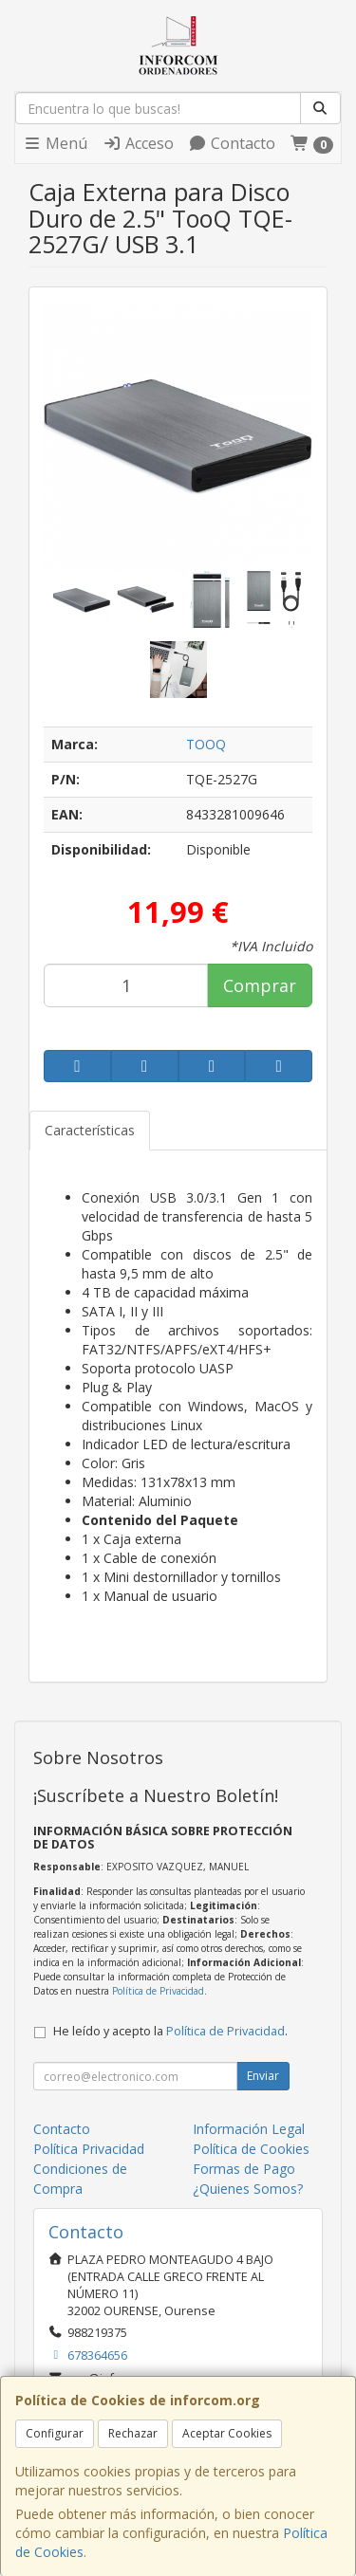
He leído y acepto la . (170, 2031)
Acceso (138, 143)
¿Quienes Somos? (248, 2189)
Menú (55, 143)
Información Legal (249, 2129)
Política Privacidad (88, 2149)
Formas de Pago (244, 2169)
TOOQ (206, 744)
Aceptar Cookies (227, 2433)
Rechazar (133, 2433)
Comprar (259, 985)
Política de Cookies (251, 2149)
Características (90, 1130)
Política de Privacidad (158, 1990)
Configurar (55, 2433)
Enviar (263, 2076)
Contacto (231, 143)
